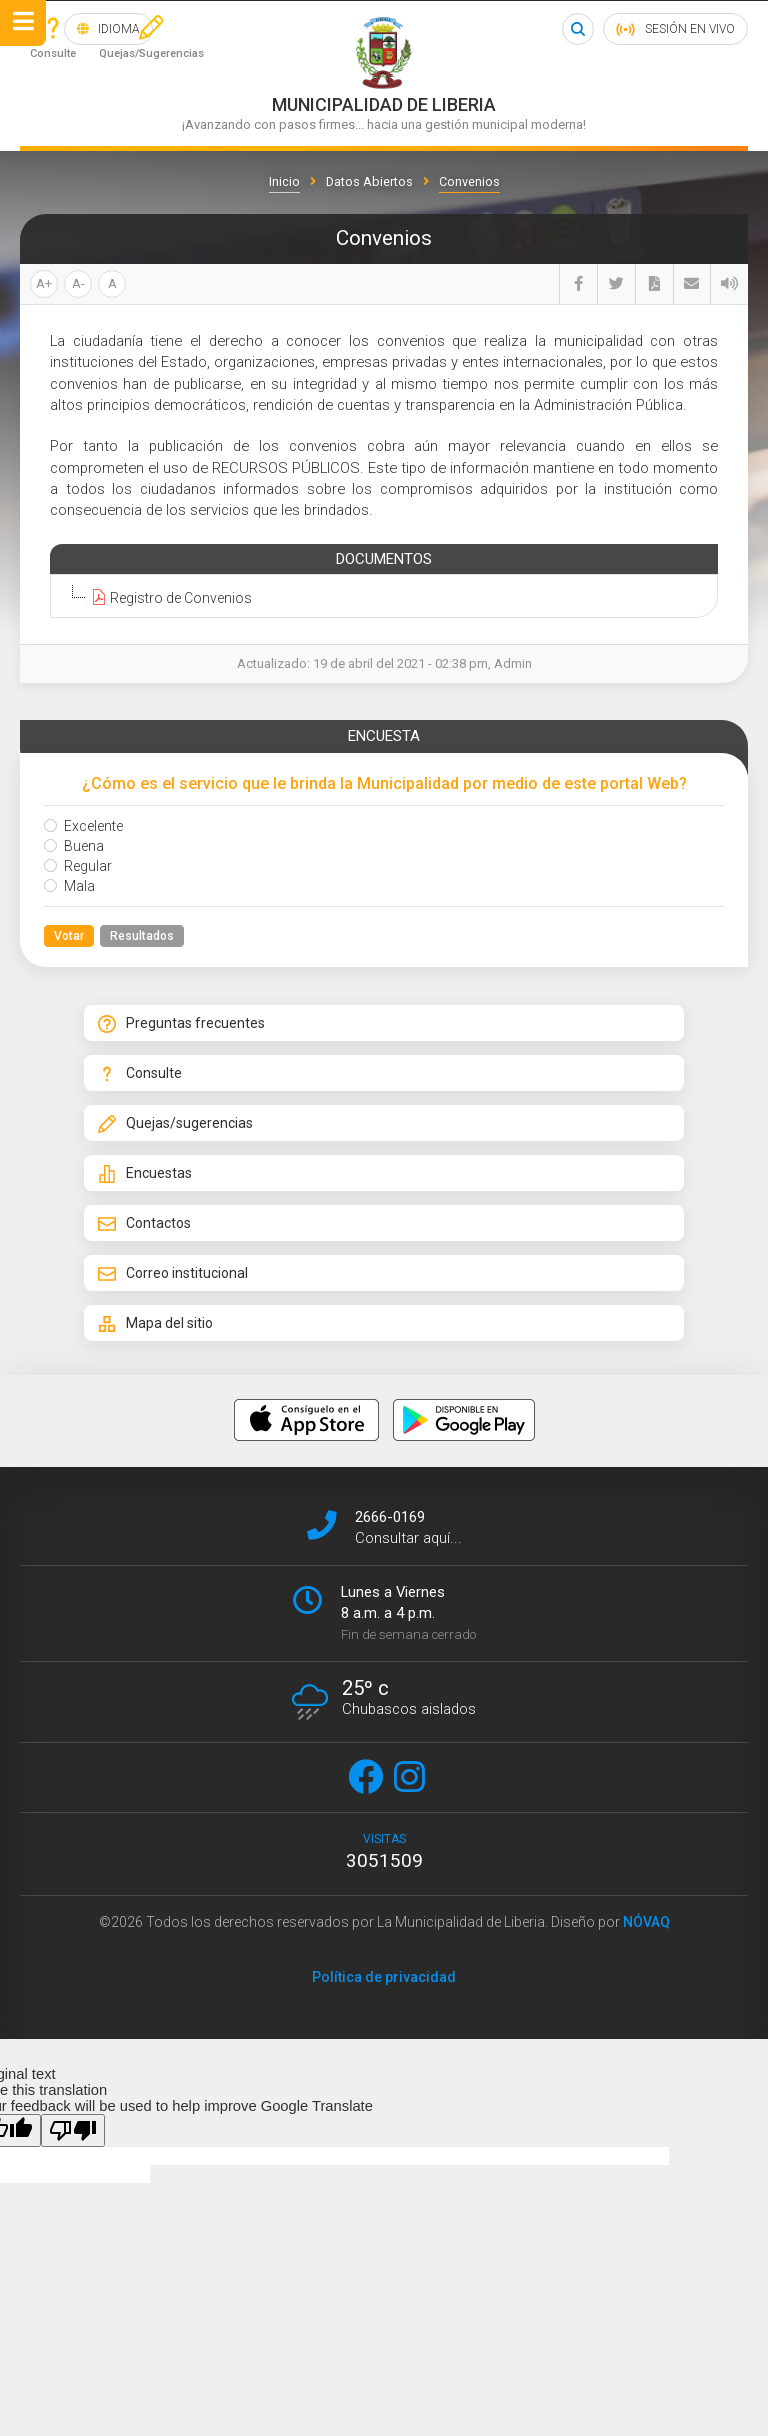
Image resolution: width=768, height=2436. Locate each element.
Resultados (142, 936)
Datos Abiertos (369, 181)
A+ (44, 283)
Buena (74, 846)
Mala (69, 886)
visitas (384, 1852)
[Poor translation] (73, 2130)
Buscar (578, 29)
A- (78, 283)
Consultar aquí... (408, 1538)
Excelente (83, 826)
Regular (78, 866)
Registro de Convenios (169, 597)
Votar (69, 936)
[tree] (380, 597)
